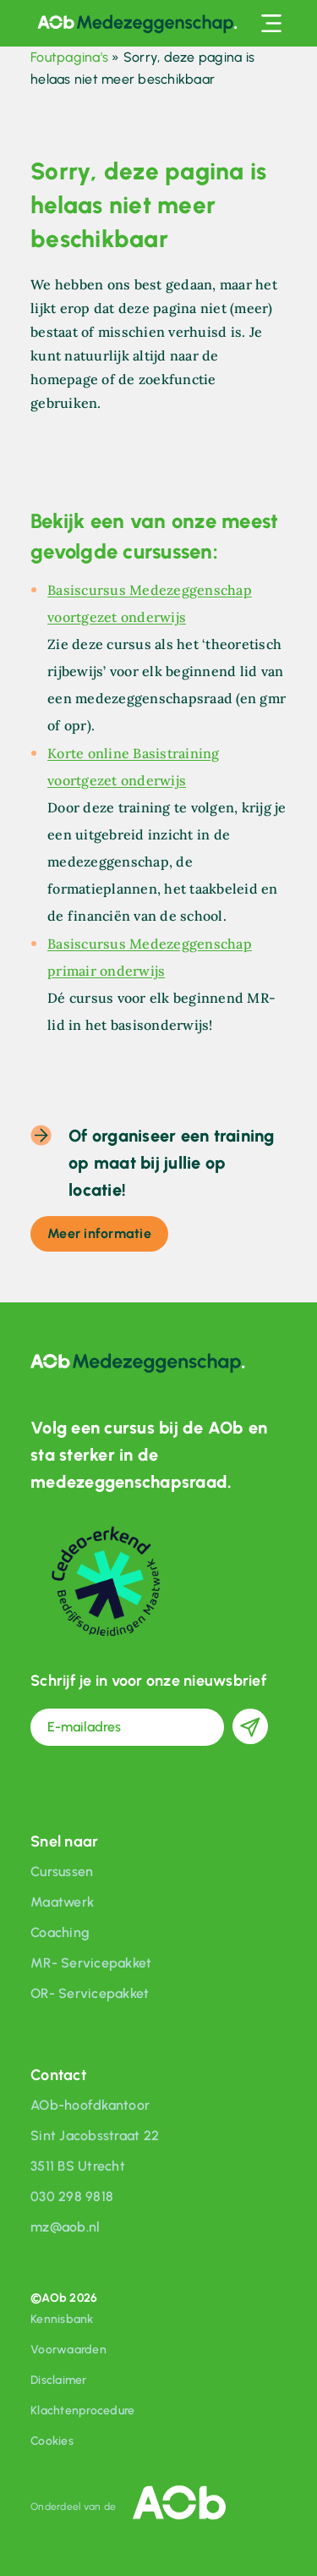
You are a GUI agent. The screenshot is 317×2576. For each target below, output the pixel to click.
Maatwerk (62, 1902)
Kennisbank (62, 2319)
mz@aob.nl (65, 2227)
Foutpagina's (69, 57)
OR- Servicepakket (89, 1993)
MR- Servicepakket (90, 1963)
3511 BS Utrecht (77, 2166)
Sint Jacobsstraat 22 (94, 2135)
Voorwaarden (68, 2349)
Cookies (52, 2441)
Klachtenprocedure (82, 2410)
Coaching (60, 1932)
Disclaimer (58, 2380)
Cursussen (61, 1871)
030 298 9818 (71, 2196)
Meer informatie (99, 1233)
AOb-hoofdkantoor (90, 2105)
